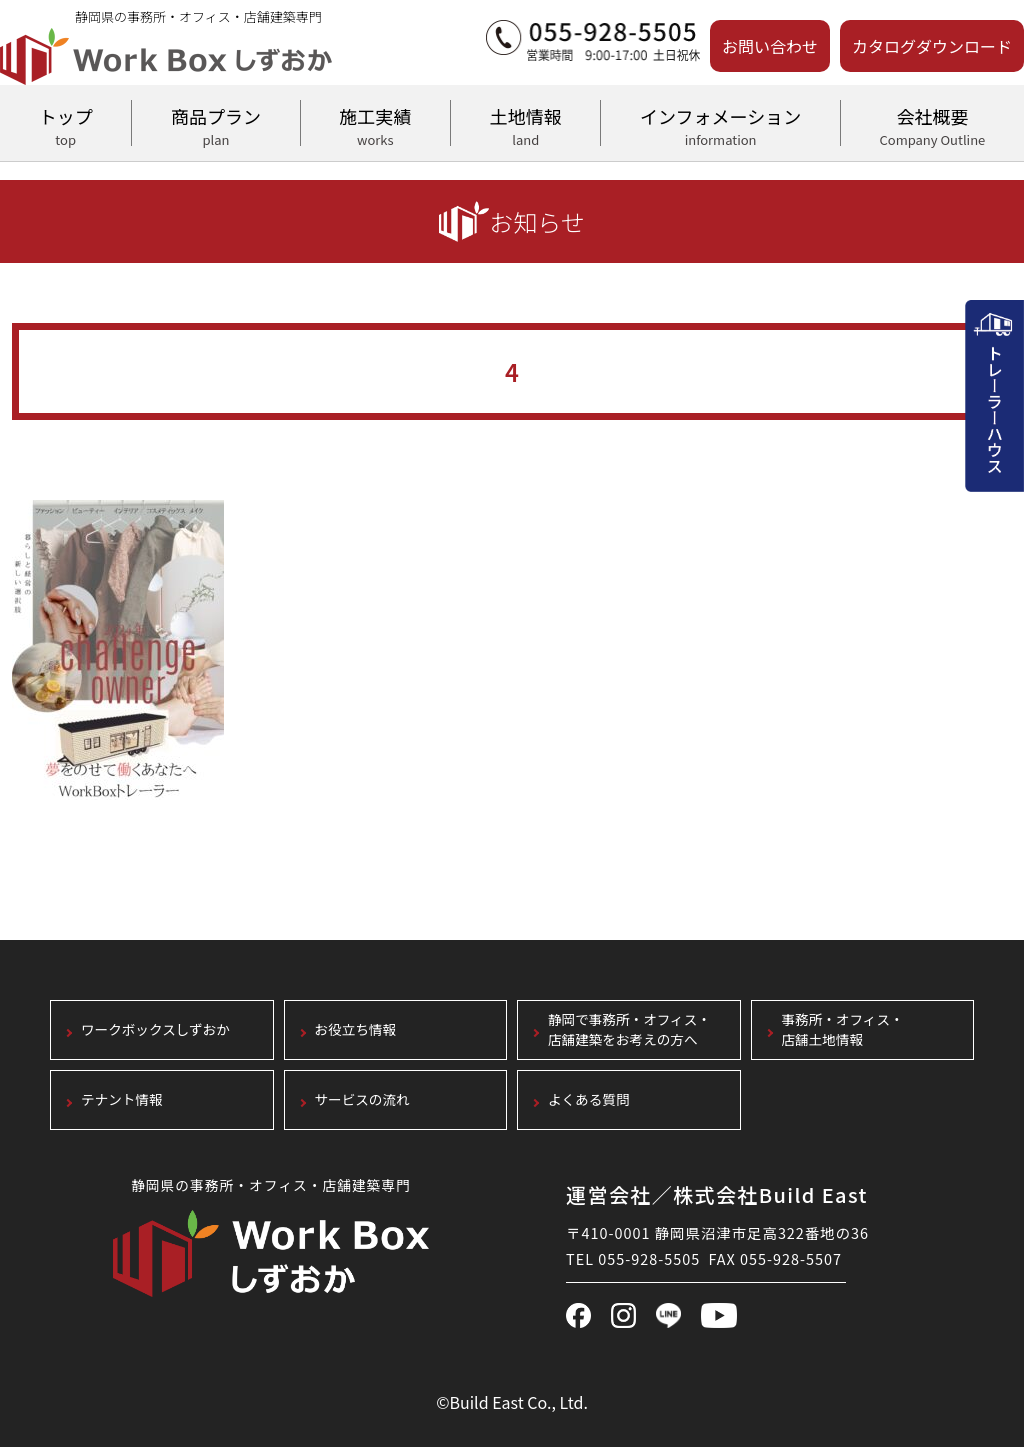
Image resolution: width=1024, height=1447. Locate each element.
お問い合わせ (770, 46)
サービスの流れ (362, 1100)
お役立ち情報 (356, 1030)
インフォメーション (720, 124)
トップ (65, 124)
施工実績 (375, 124)
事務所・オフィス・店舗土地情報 (843, 1030)
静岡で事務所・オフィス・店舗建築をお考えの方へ (629, 1030)
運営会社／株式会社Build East (717, 1194)
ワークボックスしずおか (155, 1030)
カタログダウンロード (932, 46)
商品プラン (215, 124)
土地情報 (525, 124)
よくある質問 (589, 1100)
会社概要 (932, 124)
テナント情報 (122, 1100)
